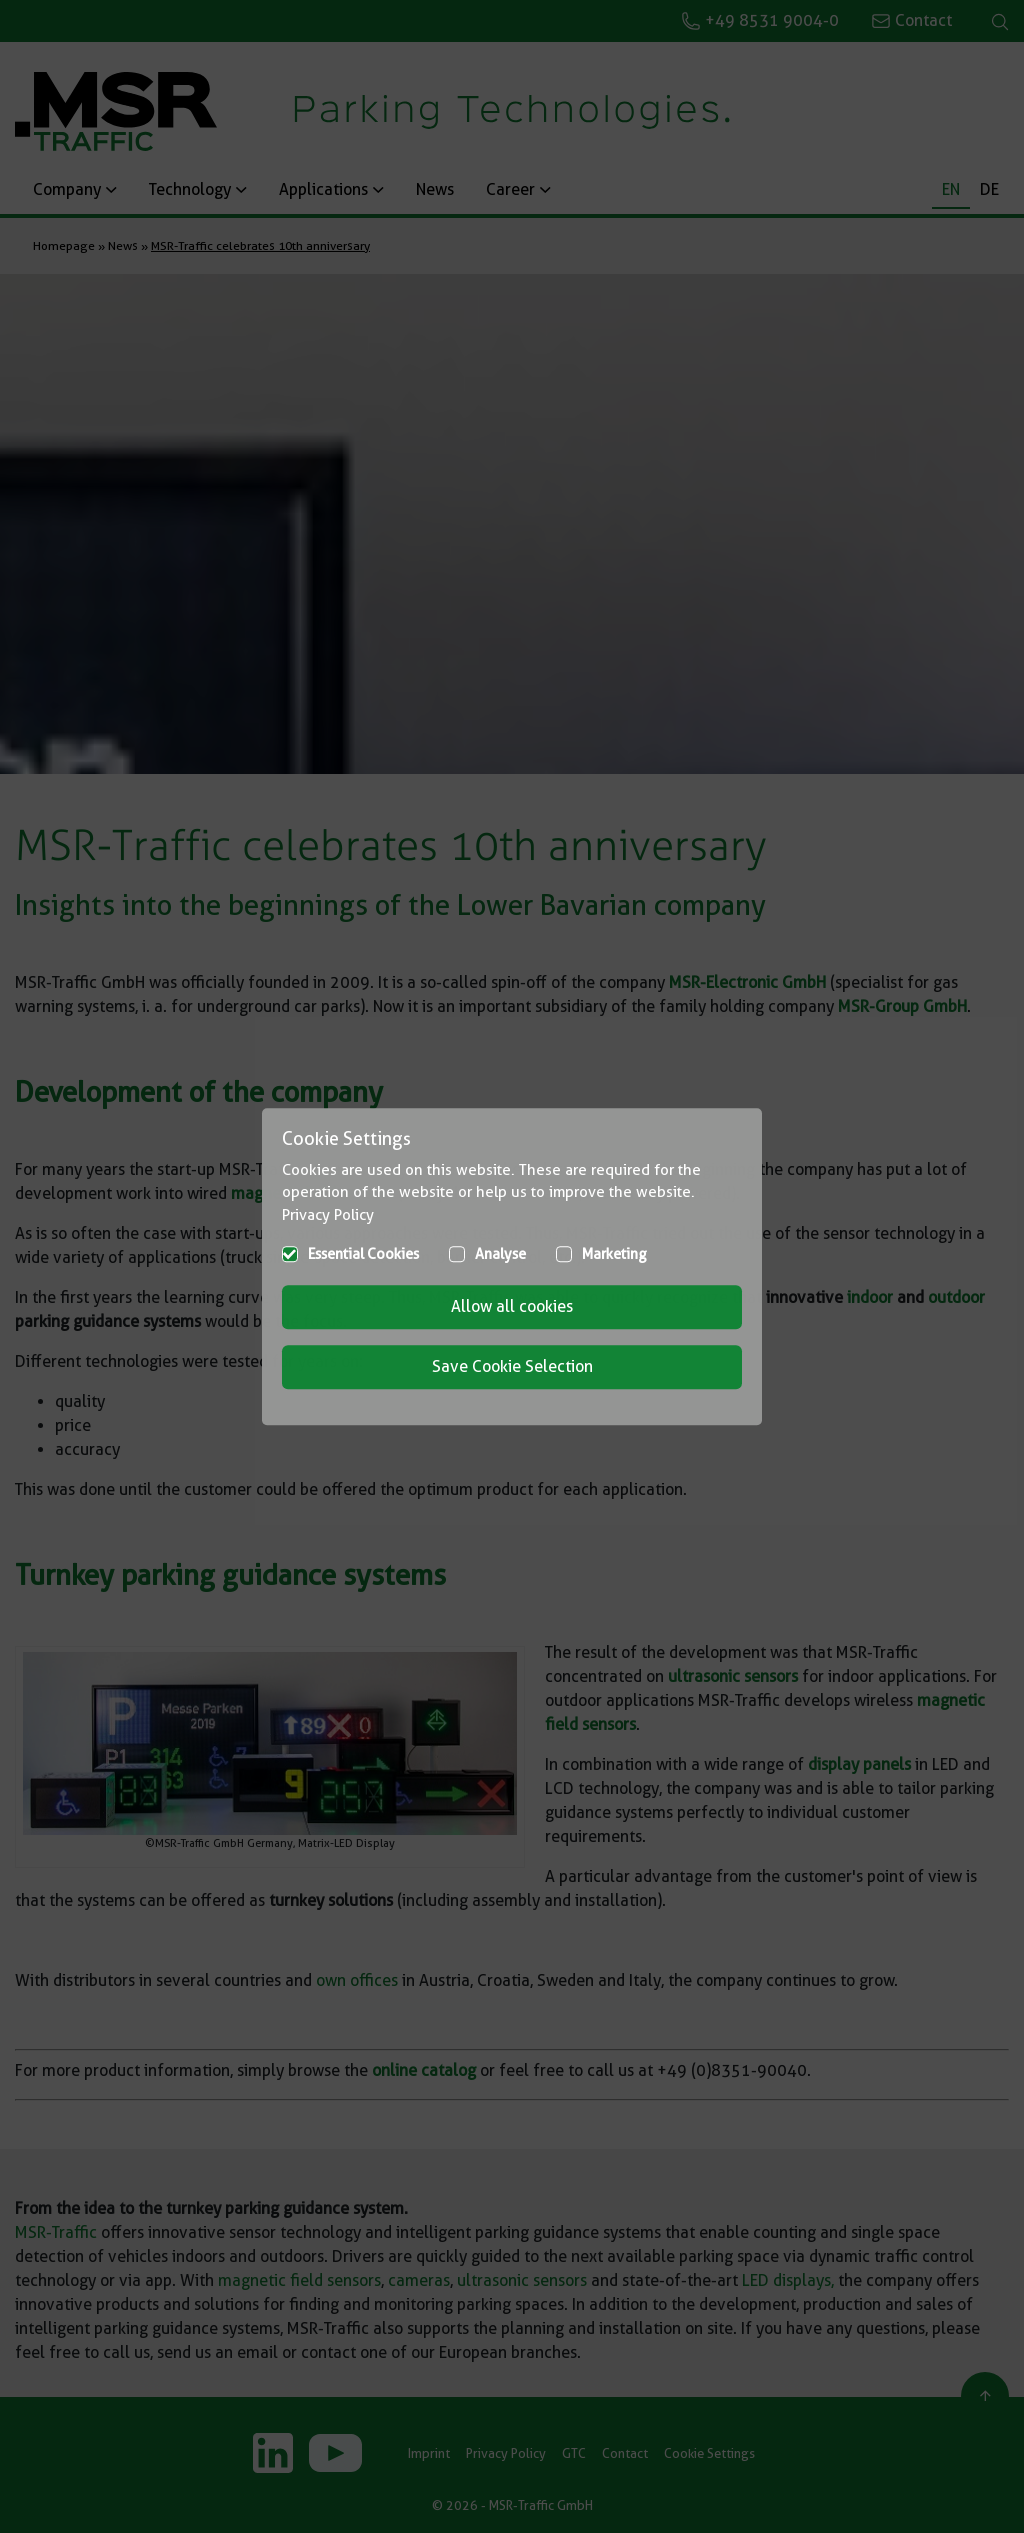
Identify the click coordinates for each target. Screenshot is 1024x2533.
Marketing (614, 1254)
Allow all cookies (512, 1306)
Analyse (500, 1254)
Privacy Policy (328, 1215)
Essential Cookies (363, 1254)
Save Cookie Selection (512, 1366)
